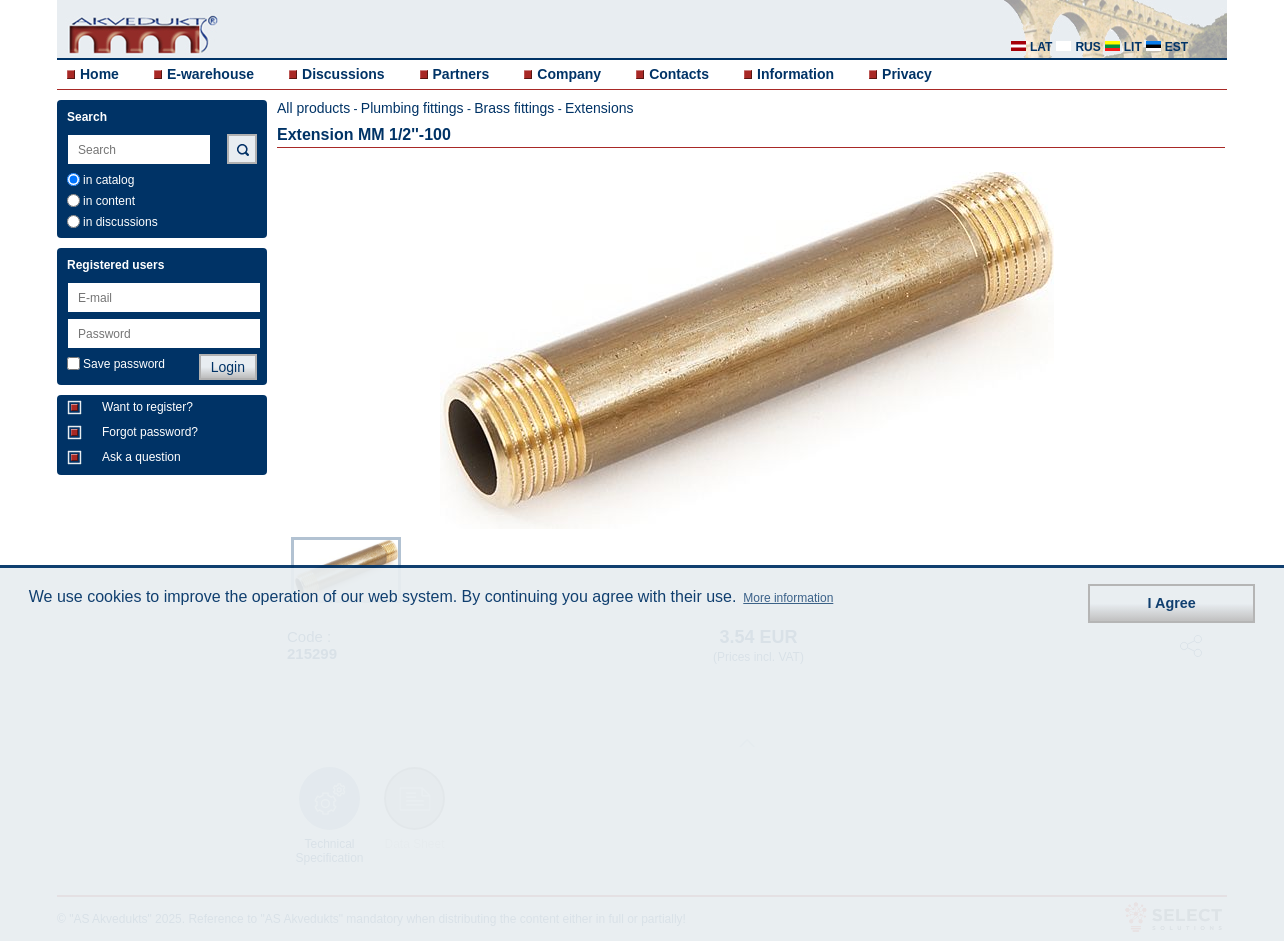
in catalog (108, 180)
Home (99, 74)
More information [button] (788, 598)
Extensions (599, 108)
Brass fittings (514, 108)
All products (313, 108)
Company (569, 74)
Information (795, 74)
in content (109, 201)
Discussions (343, 74)
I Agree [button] (1172, 603)
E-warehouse (210, 74)
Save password (124, 364)
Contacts (679, 74)
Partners (461, 74)
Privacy (907, 74)
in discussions (120, 222)
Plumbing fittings (412, 108)
